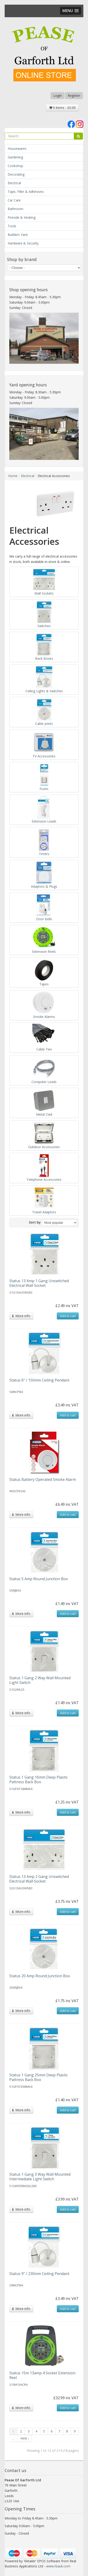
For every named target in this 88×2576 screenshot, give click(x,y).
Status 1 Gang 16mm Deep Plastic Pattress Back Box (38, 1779)
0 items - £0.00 (62, 107)
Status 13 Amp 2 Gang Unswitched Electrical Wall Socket (39, 1879)
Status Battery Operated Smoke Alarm (42, 1479)
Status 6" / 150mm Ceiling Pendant (39, 1380)
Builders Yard (17, 234)
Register (74, 95)
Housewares (17, 148)
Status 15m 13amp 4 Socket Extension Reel (42, 2375)
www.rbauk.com (58, 2566)
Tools (12, 226)
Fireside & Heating (21, 217)
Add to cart (68, 1316)
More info (21, 1316)
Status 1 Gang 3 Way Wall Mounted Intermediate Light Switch (40, 2176)
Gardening (15, 157)
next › (24, 2438)
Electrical (14, 183)
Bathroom (15, 209)
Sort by (35, 1222)
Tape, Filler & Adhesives (26, 191)
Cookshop (15, 166)
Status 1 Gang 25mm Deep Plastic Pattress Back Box (38, 2077)
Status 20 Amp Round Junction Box (39, 1975)
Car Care (14, 200)
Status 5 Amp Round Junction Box (38, 1578)
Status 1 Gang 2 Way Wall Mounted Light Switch (40, 1680)
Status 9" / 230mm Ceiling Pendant (39, 2273)
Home (12, 476)
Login (57, 95)
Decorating (16, 174)
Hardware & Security (23, 243)
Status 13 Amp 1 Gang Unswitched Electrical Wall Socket (39, 1283)
